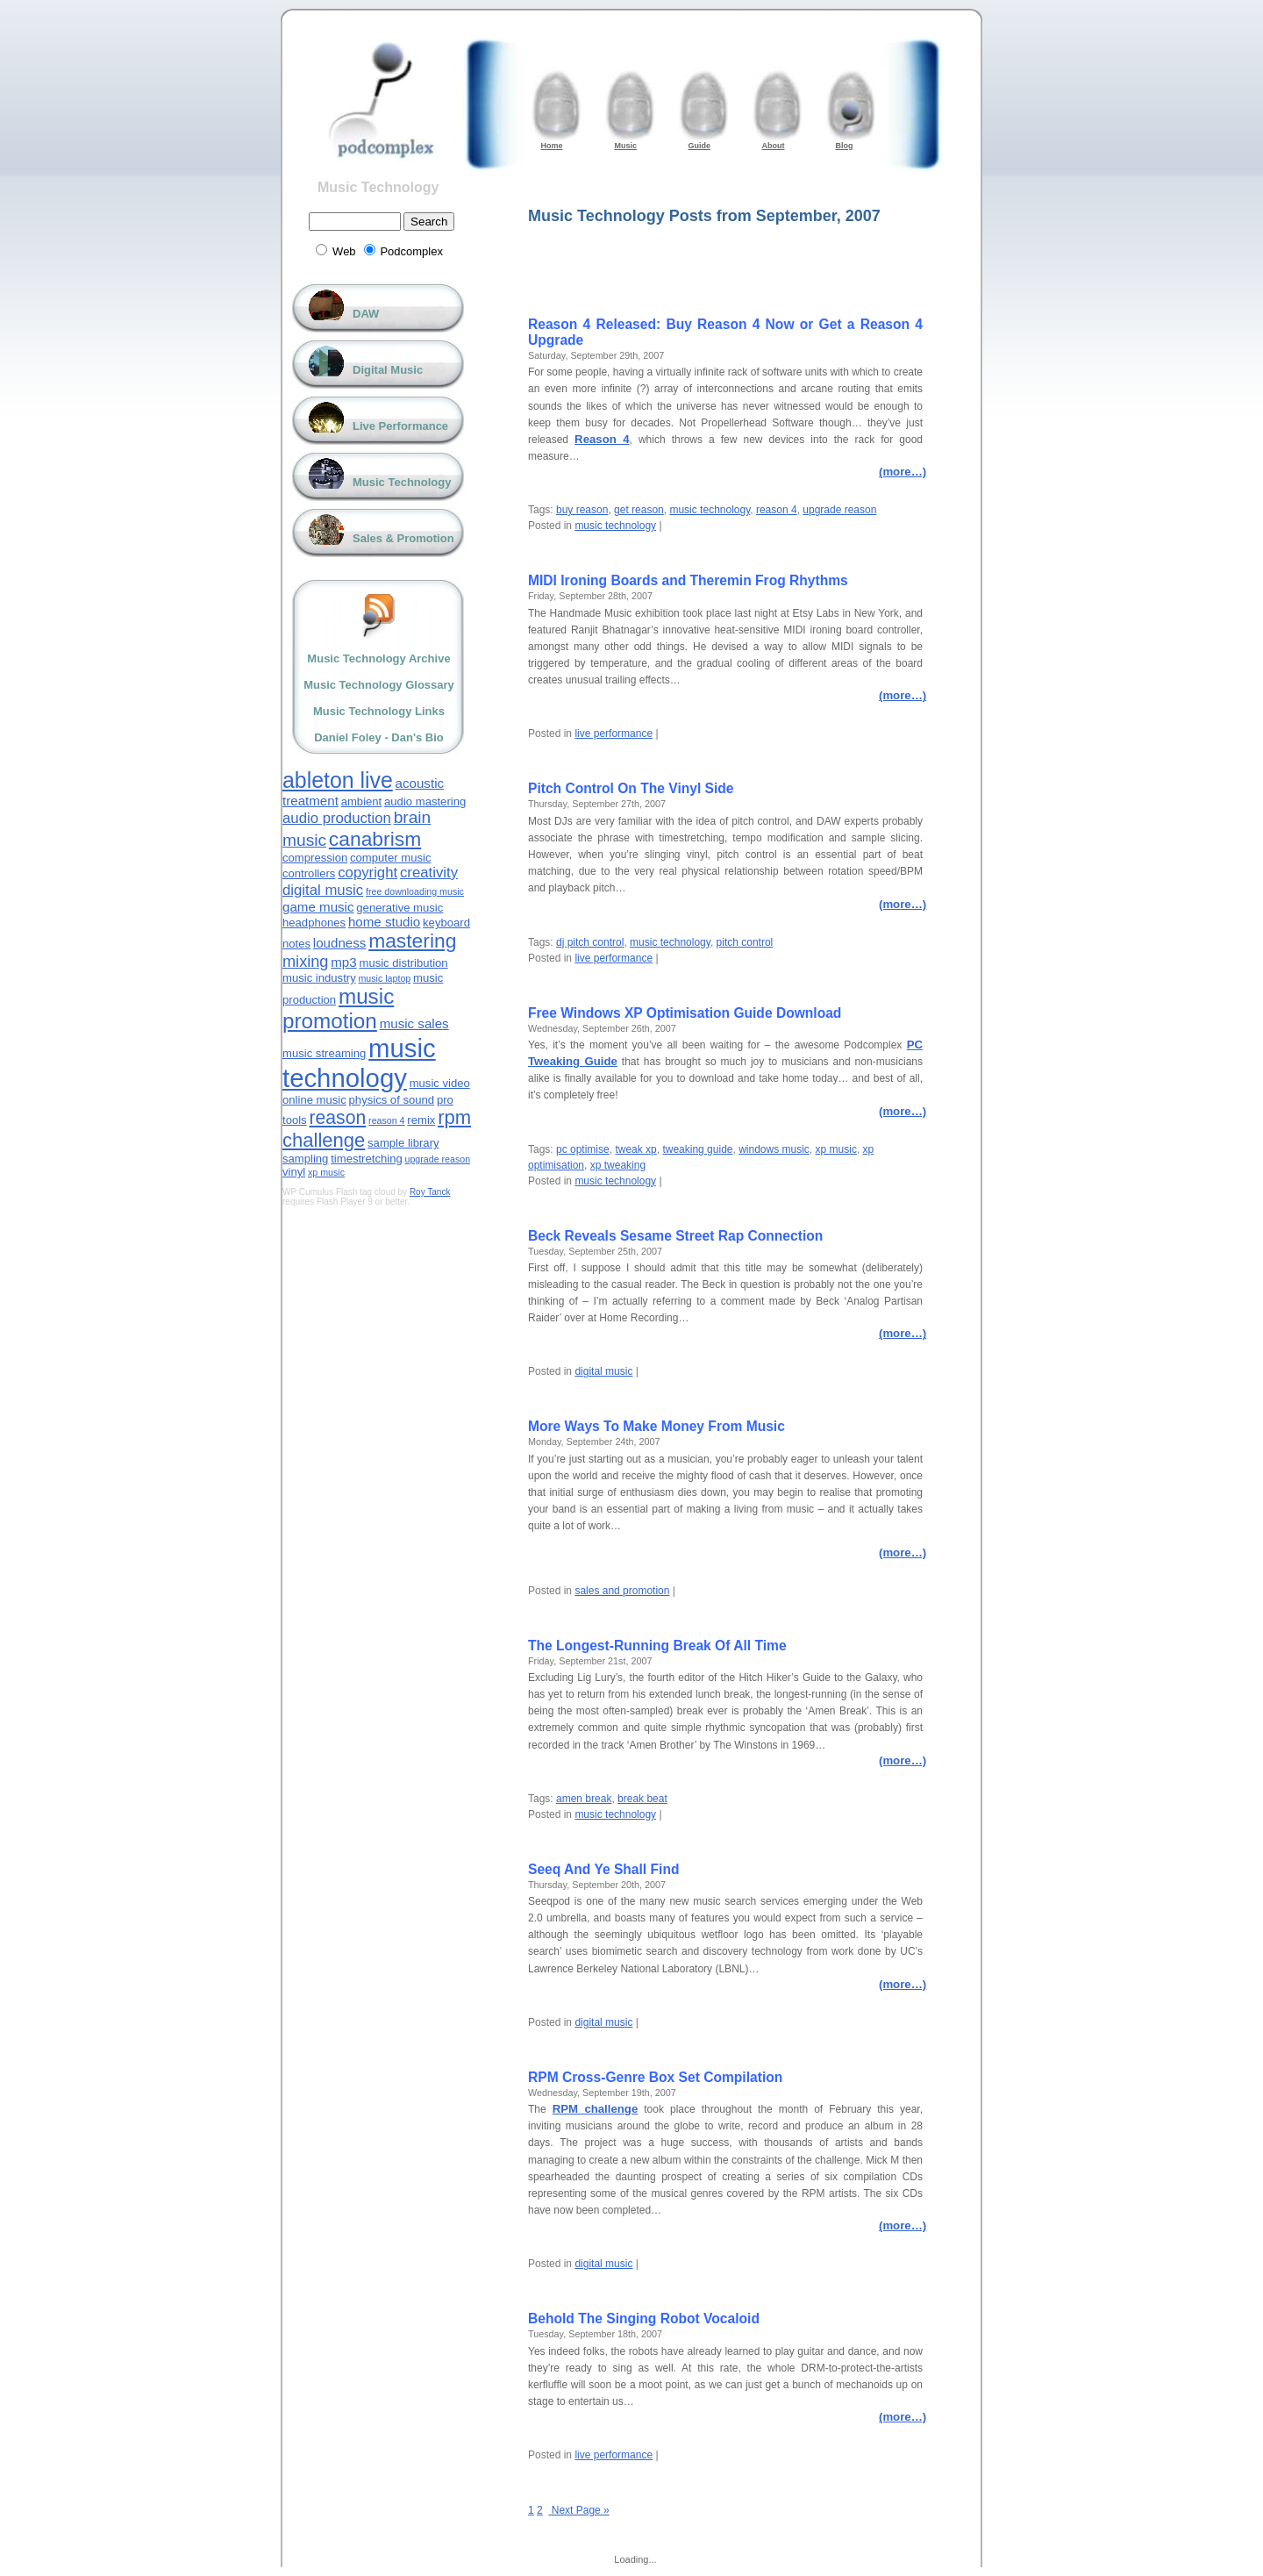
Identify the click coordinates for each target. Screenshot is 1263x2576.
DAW (366, 313)
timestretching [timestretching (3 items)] (367, 1158)
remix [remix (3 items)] (421, 1120)
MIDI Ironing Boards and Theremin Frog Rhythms (688, 580)
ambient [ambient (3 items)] (361, 801)
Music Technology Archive (378, 658)
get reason (639, 510)
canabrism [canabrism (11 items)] (375, 838)
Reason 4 (601, 439)
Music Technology (378, 187)
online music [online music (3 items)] (314, 1099)
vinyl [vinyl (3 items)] (293, 1171)
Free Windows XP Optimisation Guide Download (684, 1012)
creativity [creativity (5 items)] (429, 872)
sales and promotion (621, 1591)
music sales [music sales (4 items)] (414, 1023)
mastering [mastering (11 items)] (412, 940)
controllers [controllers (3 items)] (308, 873)
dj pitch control (590, 942)
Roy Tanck (430, 1192)
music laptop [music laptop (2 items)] (384, 978)
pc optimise (583, 1149)
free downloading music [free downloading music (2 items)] (415, 891)
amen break (583, 1798)
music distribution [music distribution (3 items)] (403, 963)
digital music (603, 1371)
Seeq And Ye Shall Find (603, 1869)
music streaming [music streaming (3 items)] (324, 1053)
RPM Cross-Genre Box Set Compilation (655, 2077)
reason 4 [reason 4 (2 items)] (386, 1120)
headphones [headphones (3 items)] (314, 922)
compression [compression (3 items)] (314, 857)
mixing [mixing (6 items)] (305, 961)
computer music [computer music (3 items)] (390, 857)
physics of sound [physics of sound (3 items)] (392, 1099)
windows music (774, 1149)
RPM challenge (596, 2108)
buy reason (582, 510)
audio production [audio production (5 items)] (336, 818)
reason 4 (776, 510)
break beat (642, 1798)
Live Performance (400, 426)
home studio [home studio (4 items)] (384, 921)
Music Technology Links (379, 711)
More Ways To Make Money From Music (656, 1426)
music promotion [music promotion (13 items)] (338, 1008)
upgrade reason (839, 510)
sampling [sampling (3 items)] (305, 1158)
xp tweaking (618, 1165)
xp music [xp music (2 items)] (326, 1172)
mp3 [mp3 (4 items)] (343, 962)
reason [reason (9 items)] (337, 1117)
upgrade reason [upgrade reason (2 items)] (437, 1159)
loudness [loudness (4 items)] (340, 942)
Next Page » (578, 2510)
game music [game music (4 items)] (318, 906)
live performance (613, 733)
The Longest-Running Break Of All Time (657, 1645)
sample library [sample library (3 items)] (403, 1142)
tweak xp (635, 1149)
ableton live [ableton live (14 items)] (337, 780)
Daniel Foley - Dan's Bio (379, 737)
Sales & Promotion (403, 538)
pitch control (745, 942)
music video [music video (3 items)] (440, 1083)
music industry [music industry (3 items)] (319, 977)
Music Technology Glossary (378, 684)
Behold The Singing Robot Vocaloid (644, 2318)
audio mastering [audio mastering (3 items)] (425, 801)
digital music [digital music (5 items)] (322, 890)
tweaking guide (697, 1149)
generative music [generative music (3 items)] (399, 907)
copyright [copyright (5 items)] (367, 872)
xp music (836, 1149)
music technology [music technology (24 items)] (359, 1063)
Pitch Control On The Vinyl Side (631, 788)
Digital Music (388, 369)
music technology (709, 510)
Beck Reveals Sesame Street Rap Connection (675, 1235)
